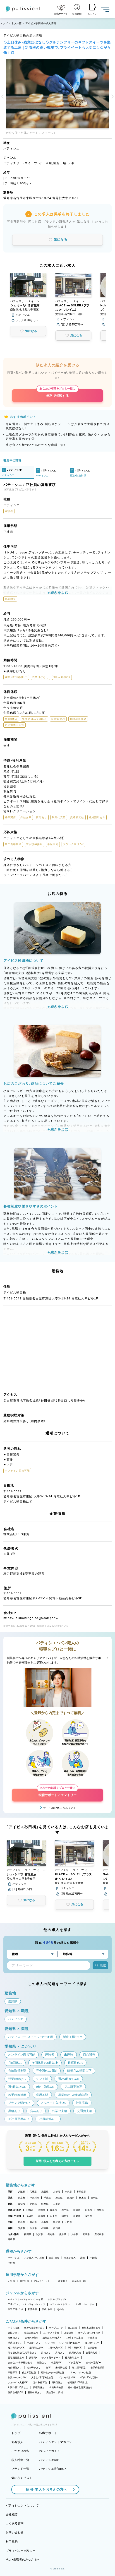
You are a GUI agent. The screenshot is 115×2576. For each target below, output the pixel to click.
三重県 (56, 2204)
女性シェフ (13, 2332)
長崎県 (51, 2234)
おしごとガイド (49, 2451)
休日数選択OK (15, 2392)
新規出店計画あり (91, 2327)
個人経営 (72, 2327)
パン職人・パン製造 (34, 2257)
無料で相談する (57, 393)
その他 (11, 2262)
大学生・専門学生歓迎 (42, 2377)
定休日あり (13, 2337)
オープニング (56, 2327)
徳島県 (44, 2228)
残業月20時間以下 (52, 2337)
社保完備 (92, 2347)
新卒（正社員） (79, 2281)
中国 (10, 2222)
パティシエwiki (49, 2460)
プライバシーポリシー (21, 2550)
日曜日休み (39, 2387)
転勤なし (41, 2362)
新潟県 (30, 2216)
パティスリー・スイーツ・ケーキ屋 (25, 2299)
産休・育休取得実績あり (80, 2387)
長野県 (88, 2216)
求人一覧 (16, 23)
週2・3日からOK (16, 2347)
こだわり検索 (20, 2451)
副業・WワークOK (17, 2377)
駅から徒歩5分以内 (34, 2327)
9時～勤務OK (75, 2347)
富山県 (41, 2216)
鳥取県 (56, 2222)
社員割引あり (72, 2357)
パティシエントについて (22, 2505)
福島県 (100, 2210)
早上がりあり (34, 2342)
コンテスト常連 (51, 2332)
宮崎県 (86, 2234)
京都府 (56, 2191)
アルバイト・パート (43, 2281)
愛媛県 (21, 2228)
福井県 (65, 2216)
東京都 (21, 2197)
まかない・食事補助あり (20, 2362)
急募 (48, 2367)
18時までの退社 (74, 2337)
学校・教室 (47, 2309)
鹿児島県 (99, 2234)
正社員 (11, 2281)
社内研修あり (34, 2367)
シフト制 (50, 2342)
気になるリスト (21, 2478)
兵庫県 (33, 2191)
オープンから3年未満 (89, 2332)
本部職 (93, 2257)
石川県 (53, 2216)
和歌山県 (81, 2191)
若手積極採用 (98, 2367)
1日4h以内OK (55, 2347)
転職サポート (48, 2433)
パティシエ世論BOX (53, 2468)
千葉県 (47, 2197)
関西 (10, 2191)
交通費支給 (91, 2352)
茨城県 (70, 2197)
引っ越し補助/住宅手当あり (22, 2352)
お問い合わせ (15, 2532)
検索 (100, 1965)
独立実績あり (31, 2332)
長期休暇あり (35, 2392)
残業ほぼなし (15, 2342)
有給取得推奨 (56, 2387)
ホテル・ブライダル (57, 2299)
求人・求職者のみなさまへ (23, 2559)
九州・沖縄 (13, 2234)
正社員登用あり (16, 2357)
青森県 (53, 2210)
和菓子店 (32, 2309)
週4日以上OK (36, 2347)
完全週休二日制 (54, 2392)
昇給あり (45, 2352)
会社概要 (12, 2514)
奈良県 (68, 2191)
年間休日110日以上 (18, 2387)
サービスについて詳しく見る (59, 1807)
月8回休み (57, 2382)
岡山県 (33, 2222)
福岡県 (27, 2234)
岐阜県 (44, 2204)
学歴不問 (12, 2372)
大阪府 (21, 2191)
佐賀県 (39, 2234)
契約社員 (24, 2281)
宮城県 (41, 2210)
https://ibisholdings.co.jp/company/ (31, 1618)
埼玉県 (58, 2197)
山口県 (68, 2222)
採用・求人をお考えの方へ (44, 2489)
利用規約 (12, 2541)
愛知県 (21, 2204)
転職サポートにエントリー (57, 1793)
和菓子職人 (70, 2257)
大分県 (74, 2234)
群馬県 (94, 2197)
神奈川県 (34, 2197)
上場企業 (68, 2332)
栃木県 (82, 2197)
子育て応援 (13, 2327)
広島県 (21, 2222)
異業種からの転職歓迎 (52, 2372)
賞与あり (60, 2352)
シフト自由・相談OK (69, 2342)
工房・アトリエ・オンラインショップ (26, 2304)
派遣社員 (62, 2281)
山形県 (88, 2210)
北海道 (30, 2210)
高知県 (56, 2228)
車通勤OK (56, 2362)
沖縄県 (11, 2239)
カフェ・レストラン (59, 2304)
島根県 (44, 2222)
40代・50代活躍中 (89, 2377)
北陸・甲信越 (14, 2216)
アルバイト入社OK (18, 2382)
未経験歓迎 (61, 2367)
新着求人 (17, 2442)
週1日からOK (92, 2342)
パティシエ (13, 2257)
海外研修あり (15, 2367)
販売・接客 (54, 2257)
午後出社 (92, 2337)
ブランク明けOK (67, 2377)
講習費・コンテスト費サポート (44, 2357)
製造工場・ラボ (15, 2309)
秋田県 (76, 2210)
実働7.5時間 (31, 2337)
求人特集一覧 (20, 2460)
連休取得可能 (40, 2382)
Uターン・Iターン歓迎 (80, 2372)
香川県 (33, 2228)
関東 (10, 2197)
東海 (10, 2204)
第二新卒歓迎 (79, 2367)
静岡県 (33, 2204)
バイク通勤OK (73, 2362)
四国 (10, 2228)
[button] (28, 297)
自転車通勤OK (93, 2362)
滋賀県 (44, 2191)
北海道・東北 (14, 2210)
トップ (4, 23)
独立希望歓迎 (29, 2372)
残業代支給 (75, 2352)
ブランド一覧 (20, 2468)
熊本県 (62, 2234)
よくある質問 (15, 2523)
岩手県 (65, 2210)
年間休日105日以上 (77, 2382)
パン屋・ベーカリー (84, 2304)
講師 (82, 2257)
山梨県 (76, 2216)
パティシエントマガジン (55, 2442)
